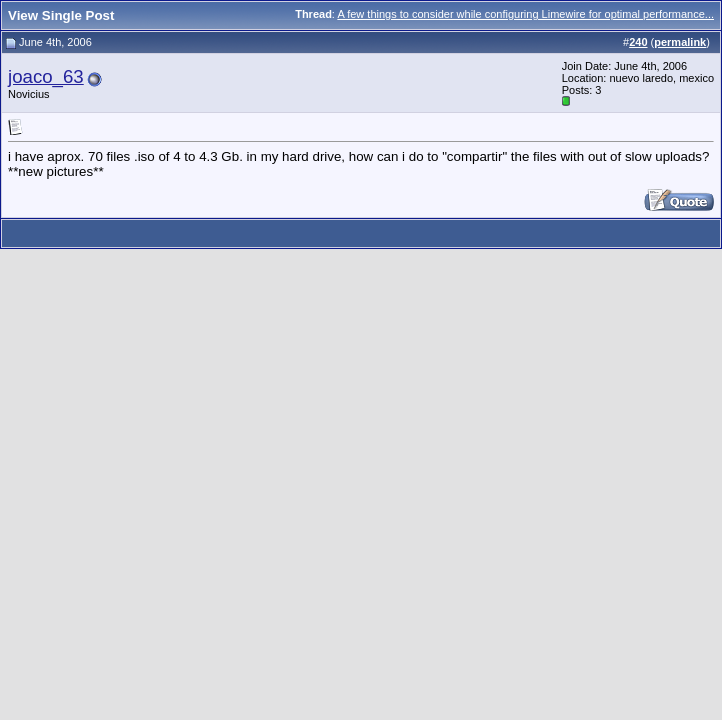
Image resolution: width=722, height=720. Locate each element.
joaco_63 (46, 76)
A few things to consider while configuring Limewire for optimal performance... (525, 14)
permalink (680, 42)
